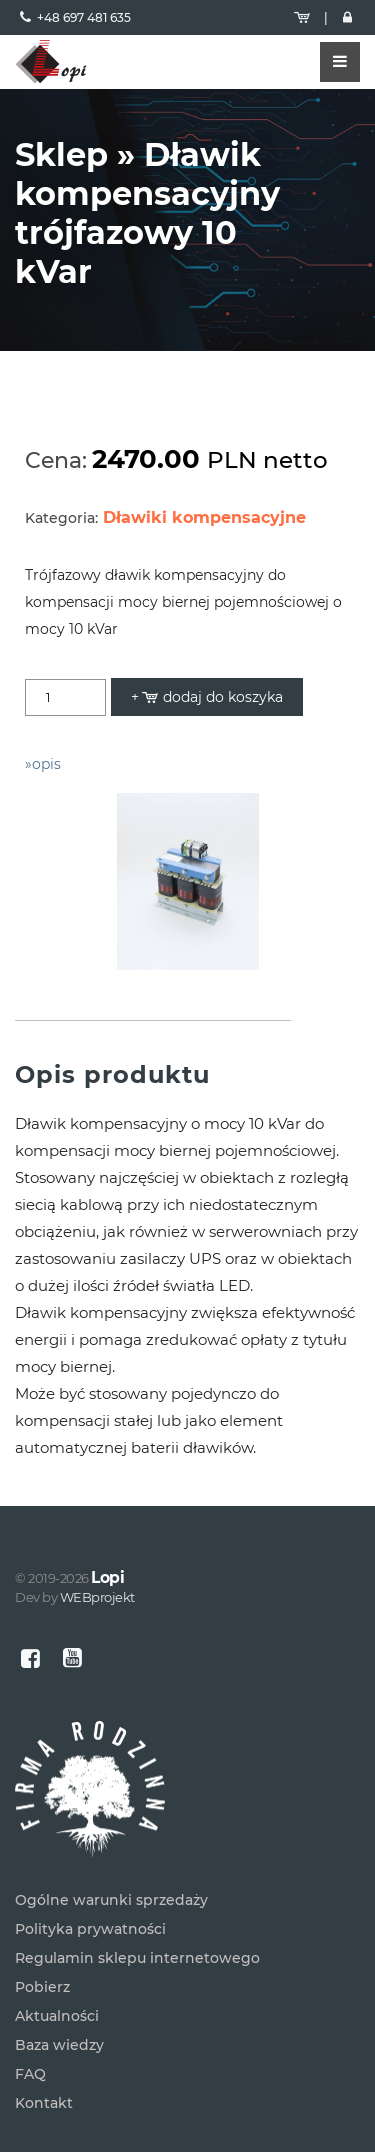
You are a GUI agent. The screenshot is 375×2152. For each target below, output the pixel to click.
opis (46, 764)
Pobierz (42, 1987)
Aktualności (57, 2016)
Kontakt (44, 2103)
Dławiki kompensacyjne (204, 517)
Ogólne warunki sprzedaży (111, 1900)
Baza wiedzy (59, 2045)
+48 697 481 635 (84, 17)
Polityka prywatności (90, 1929)
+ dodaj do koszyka (207, 697)
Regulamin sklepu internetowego (137, 1958)
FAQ (30, 2074)
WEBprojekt (97, 1597)
